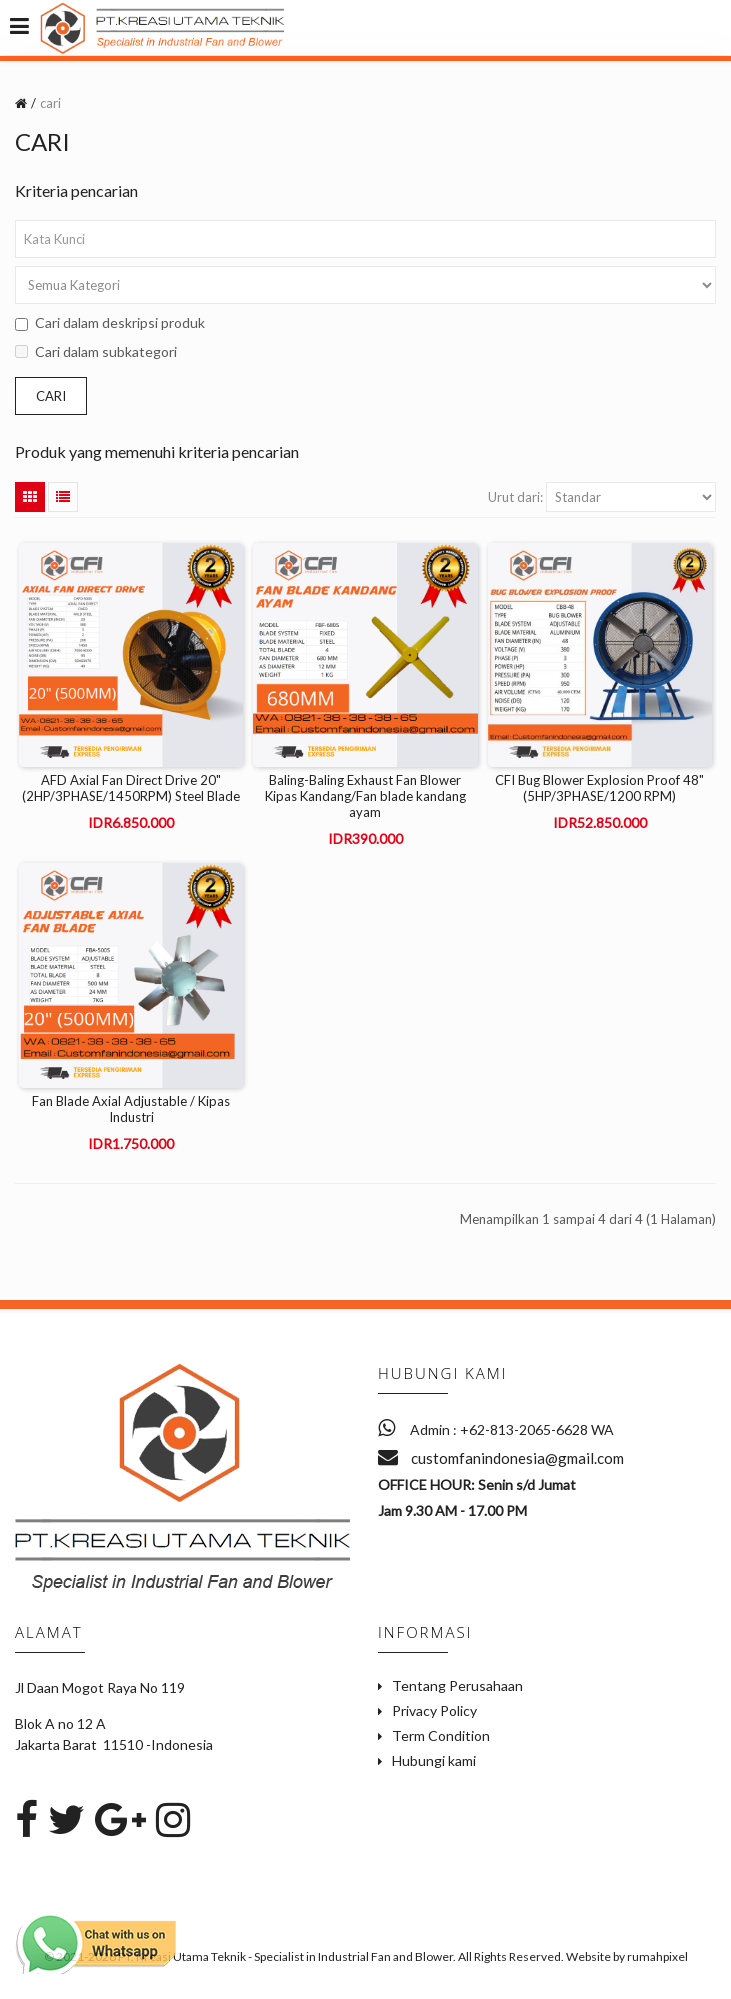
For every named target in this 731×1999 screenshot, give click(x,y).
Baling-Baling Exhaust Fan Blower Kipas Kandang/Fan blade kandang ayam (365, 796)
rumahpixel (657, 1956)
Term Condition (441, 1735)
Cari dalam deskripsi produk (110, 322)
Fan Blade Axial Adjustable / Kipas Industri (131, 1109)
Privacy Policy (434, 1710)
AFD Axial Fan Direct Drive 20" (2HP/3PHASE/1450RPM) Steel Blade (131, 788)
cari (50, 103)
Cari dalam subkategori (96, 351)
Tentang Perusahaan (457, 1685)
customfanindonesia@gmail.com (501, 1458)
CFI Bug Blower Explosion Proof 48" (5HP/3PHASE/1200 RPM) (599, 788)
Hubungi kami (434, 1760)
